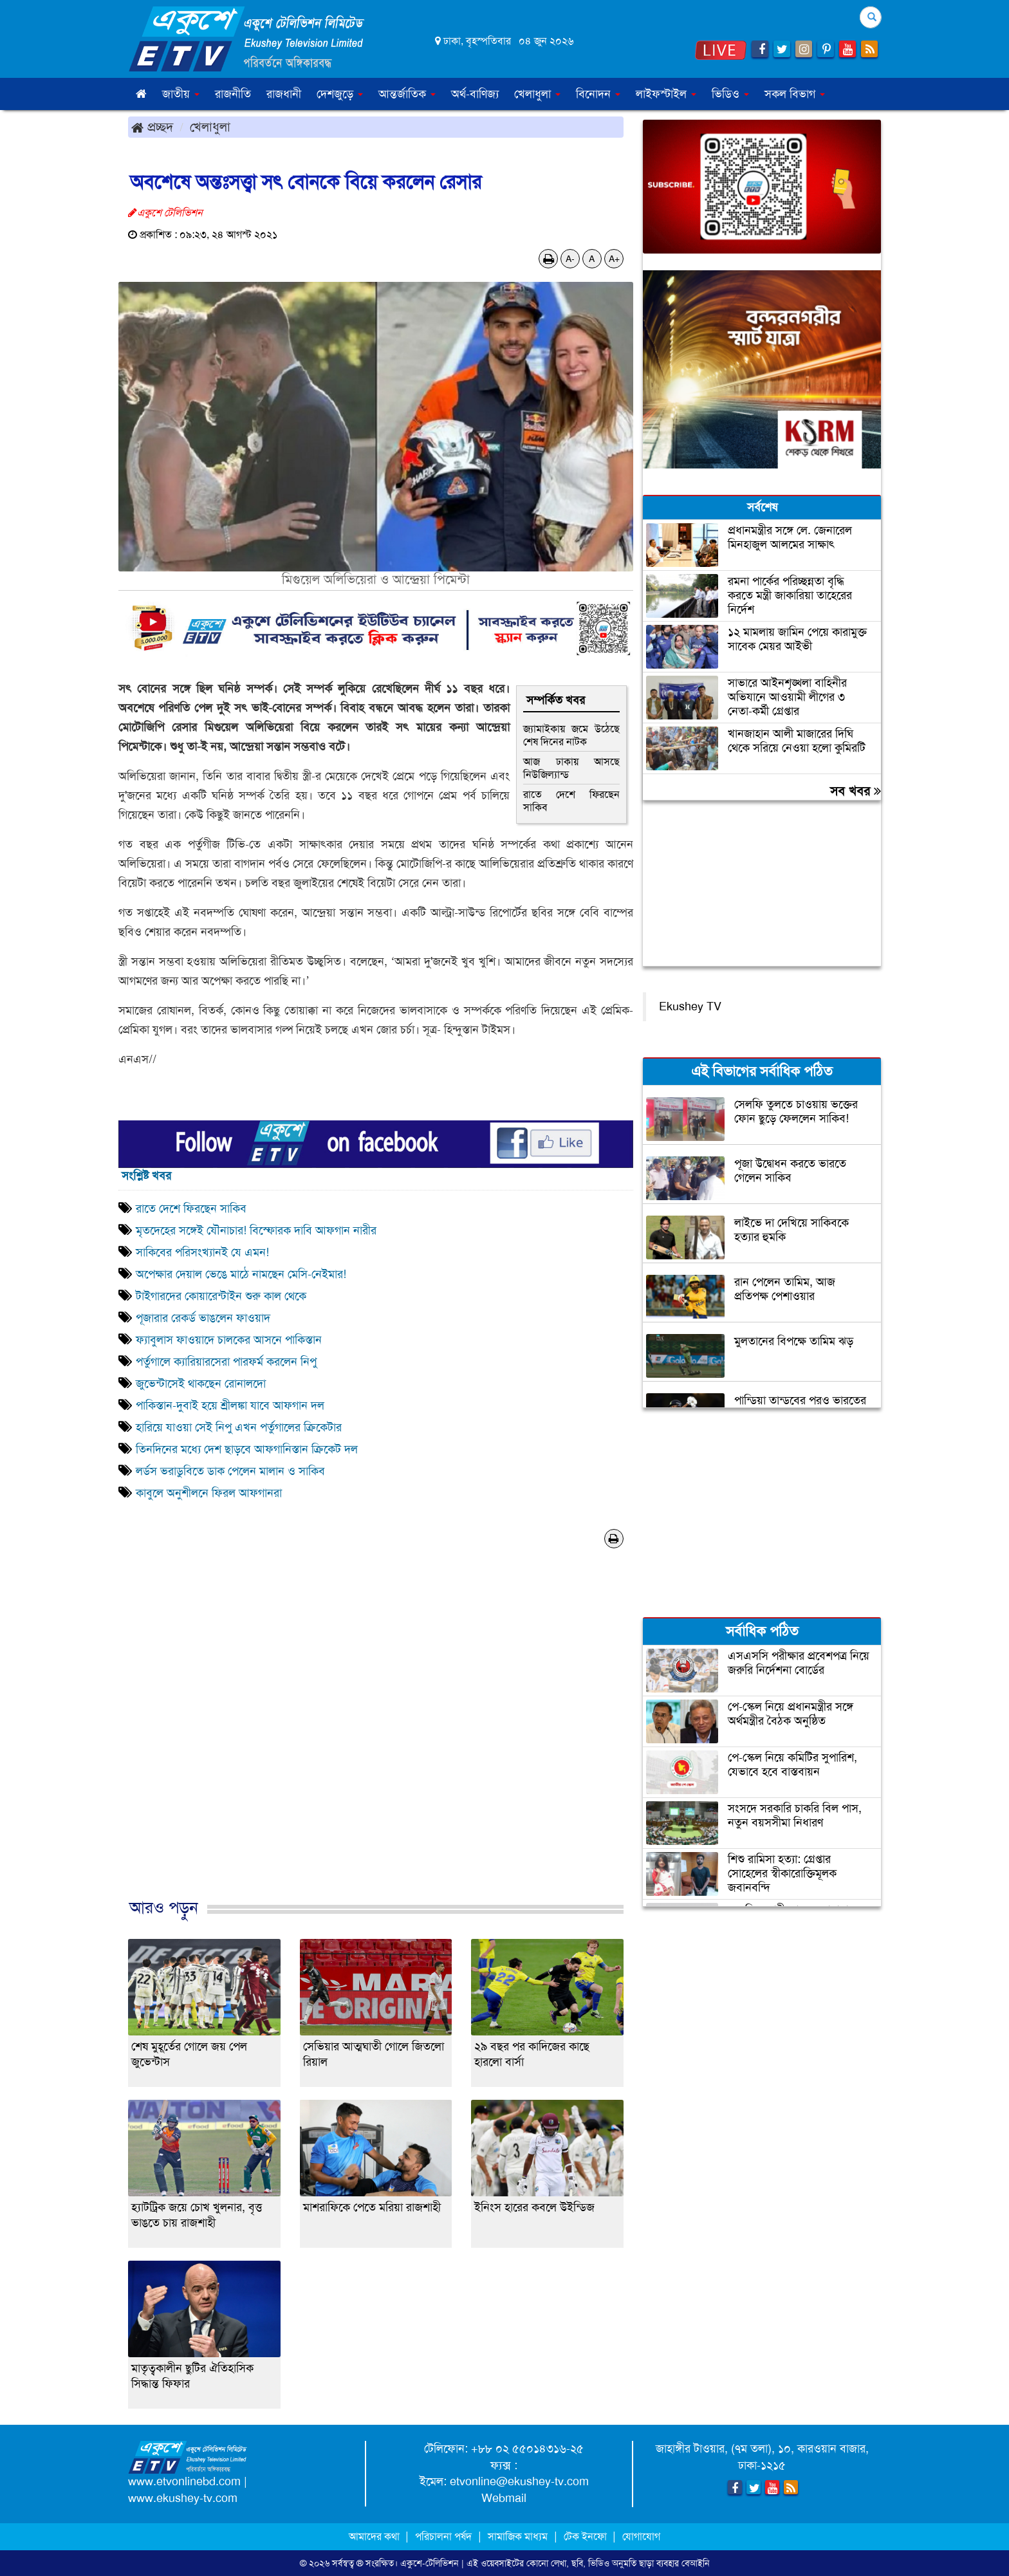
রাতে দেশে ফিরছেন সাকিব (571, 801)
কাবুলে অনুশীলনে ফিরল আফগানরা (209, 1493)
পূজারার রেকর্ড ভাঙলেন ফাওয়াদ (203, 1318)
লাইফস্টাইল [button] (666, 94)
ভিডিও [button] (730, 94)
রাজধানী (283, 94)
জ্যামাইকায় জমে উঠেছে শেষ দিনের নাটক (571, 735)
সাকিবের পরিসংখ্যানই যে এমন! (202, 1252)
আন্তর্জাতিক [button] (407, 94)
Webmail (503, 2498)
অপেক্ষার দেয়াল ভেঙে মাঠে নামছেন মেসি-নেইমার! (241, 1274)
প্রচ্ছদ (152, 126)
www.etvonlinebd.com (184, 2481)
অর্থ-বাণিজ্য (475, 94)
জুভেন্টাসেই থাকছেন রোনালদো (201, 1383)
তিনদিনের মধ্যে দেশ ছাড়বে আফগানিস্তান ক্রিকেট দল (247, 1449)
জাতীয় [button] (180, 94)
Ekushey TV (690, 1006)
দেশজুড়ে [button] (340, 94)
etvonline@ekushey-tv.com (519, 2481)
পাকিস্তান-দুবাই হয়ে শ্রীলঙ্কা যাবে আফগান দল (230, 1405)
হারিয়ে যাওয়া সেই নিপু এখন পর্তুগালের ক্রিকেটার (239, 1427)
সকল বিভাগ (794, 94)
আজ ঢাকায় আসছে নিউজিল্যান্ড (571, 768)
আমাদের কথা (375, 2536)
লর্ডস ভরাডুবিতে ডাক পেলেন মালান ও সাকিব (230, 1471)
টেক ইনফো (586, 2536)
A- (570, 258)
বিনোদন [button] (598, 94)
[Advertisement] (376, 1737)
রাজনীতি (233, 94)
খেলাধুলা (210, 126)
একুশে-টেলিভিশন (429, 2563)
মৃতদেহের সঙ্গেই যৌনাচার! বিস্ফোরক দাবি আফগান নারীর (256, 1230)
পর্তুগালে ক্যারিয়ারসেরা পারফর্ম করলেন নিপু (226, 1361)
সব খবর (855, 791)
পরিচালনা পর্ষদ (443, 2536)
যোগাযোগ (641, 2536)
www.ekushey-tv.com (182, 2498)
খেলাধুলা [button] (537, 94)
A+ (614, 258)
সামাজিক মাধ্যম (518, 2536)
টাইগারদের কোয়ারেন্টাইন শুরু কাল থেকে (221, 1296)
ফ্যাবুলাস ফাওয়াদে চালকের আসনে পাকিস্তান (229, 1340)
